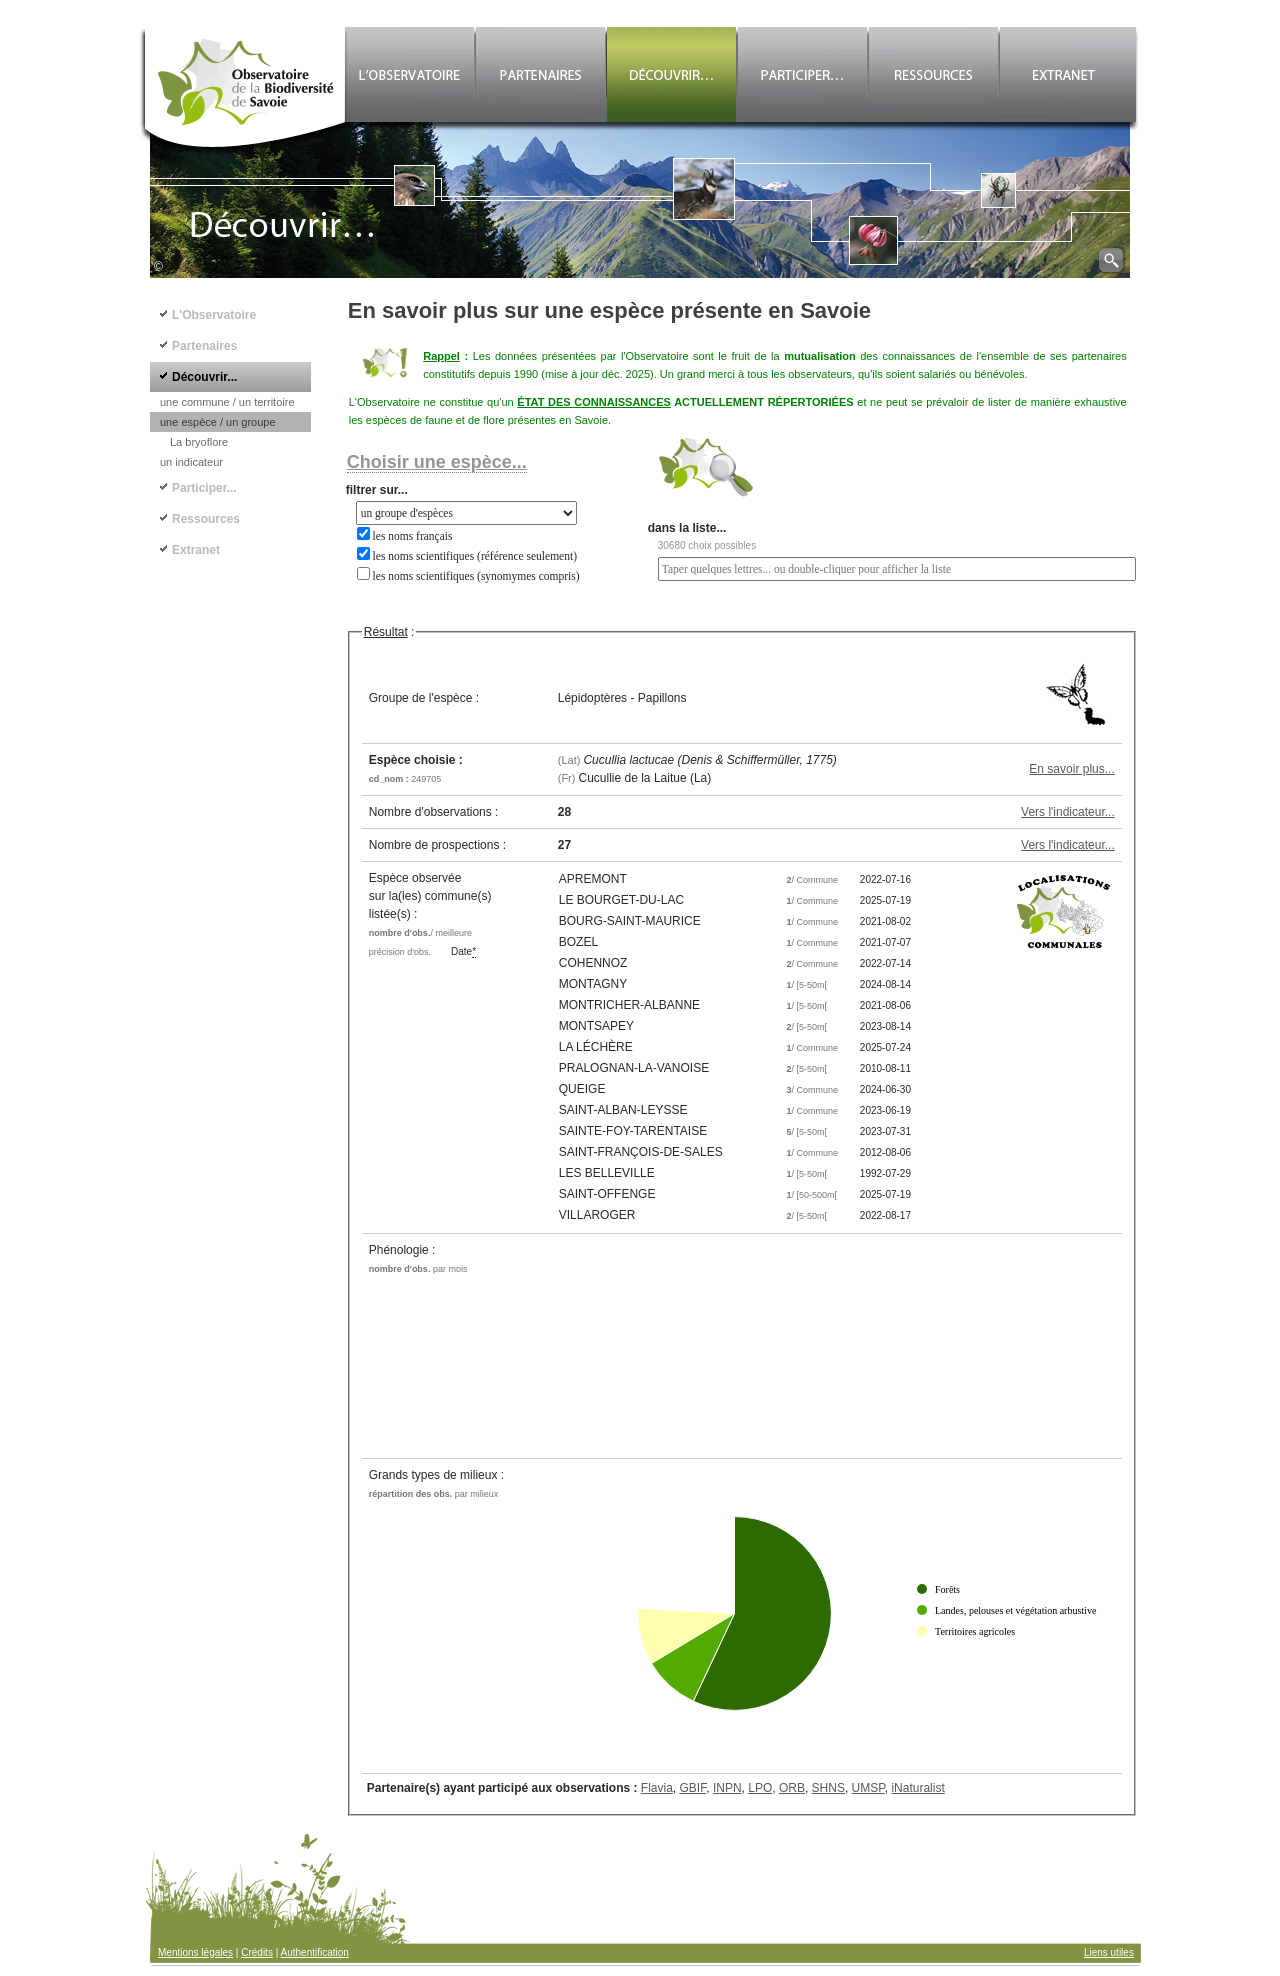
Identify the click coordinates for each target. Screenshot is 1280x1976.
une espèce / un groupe (218, 422)
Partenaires (204, 346)
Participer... (204, 488)
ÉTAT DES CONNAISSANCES (594, 402)
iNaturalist (917, 1788)
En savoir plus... (1071, 769)
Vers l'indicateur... (1068, 812)
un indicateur (191, 462)
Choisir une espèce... (437, 462)
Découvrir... (204, 377)
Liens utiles (1109, 1952)
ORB (792, 1788)
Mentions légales (195, 1952)
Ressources (206, 519)
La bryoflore (199, 442)
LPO (760, 1788)
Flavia (657, 1788)
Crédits (257, 1952)
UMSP (868, 1788)
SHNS (828, 1788)
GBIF (693, 1788)
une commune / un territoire (227, 402)
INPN (727, 1788)
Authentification (315, 1952)
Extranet (196, 550)
